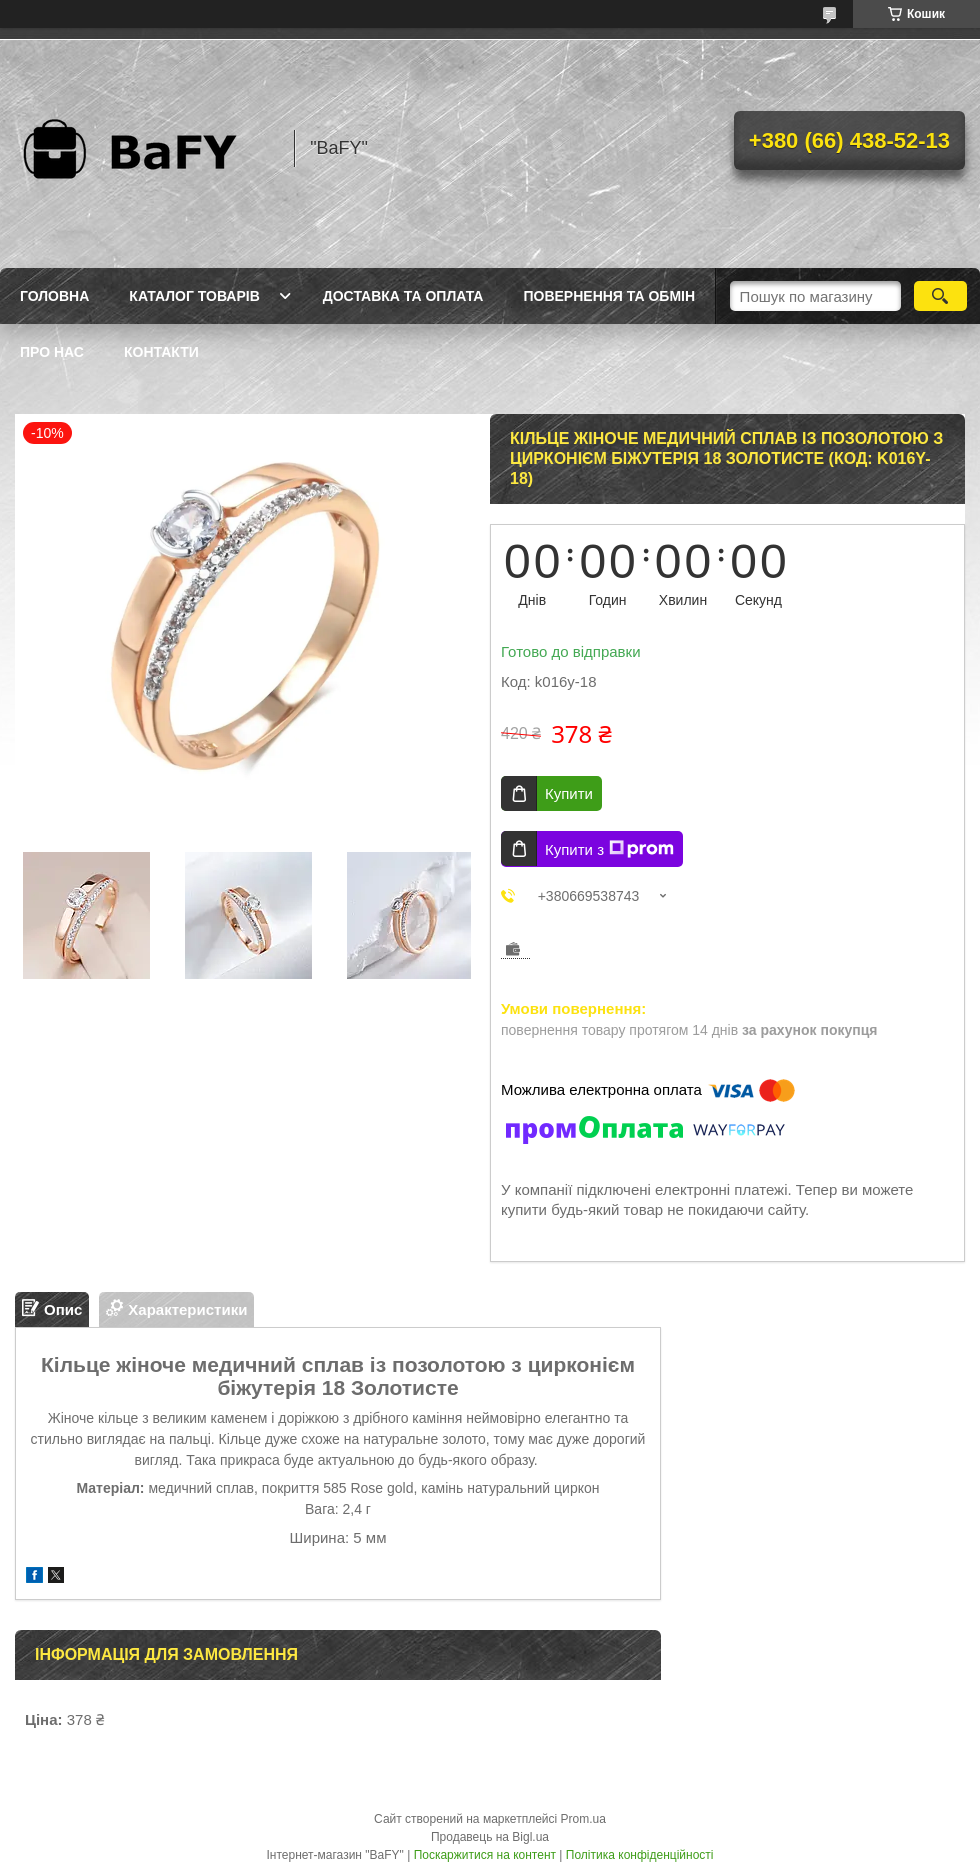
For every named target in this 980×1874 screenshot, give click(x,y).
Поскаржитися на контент (485, 1855)
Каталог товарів (194, 296)
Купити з (609, 849)
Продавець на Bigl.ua (490, 1837)
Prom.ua (583, 1819)
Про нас (52, 352)
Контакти (161, 352)
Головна (54, 296)
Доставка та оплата (403, 296)
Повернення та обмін (609, 296)
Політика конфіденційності (640, 1855)
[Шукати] (940, 296)
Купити (569, 793)
